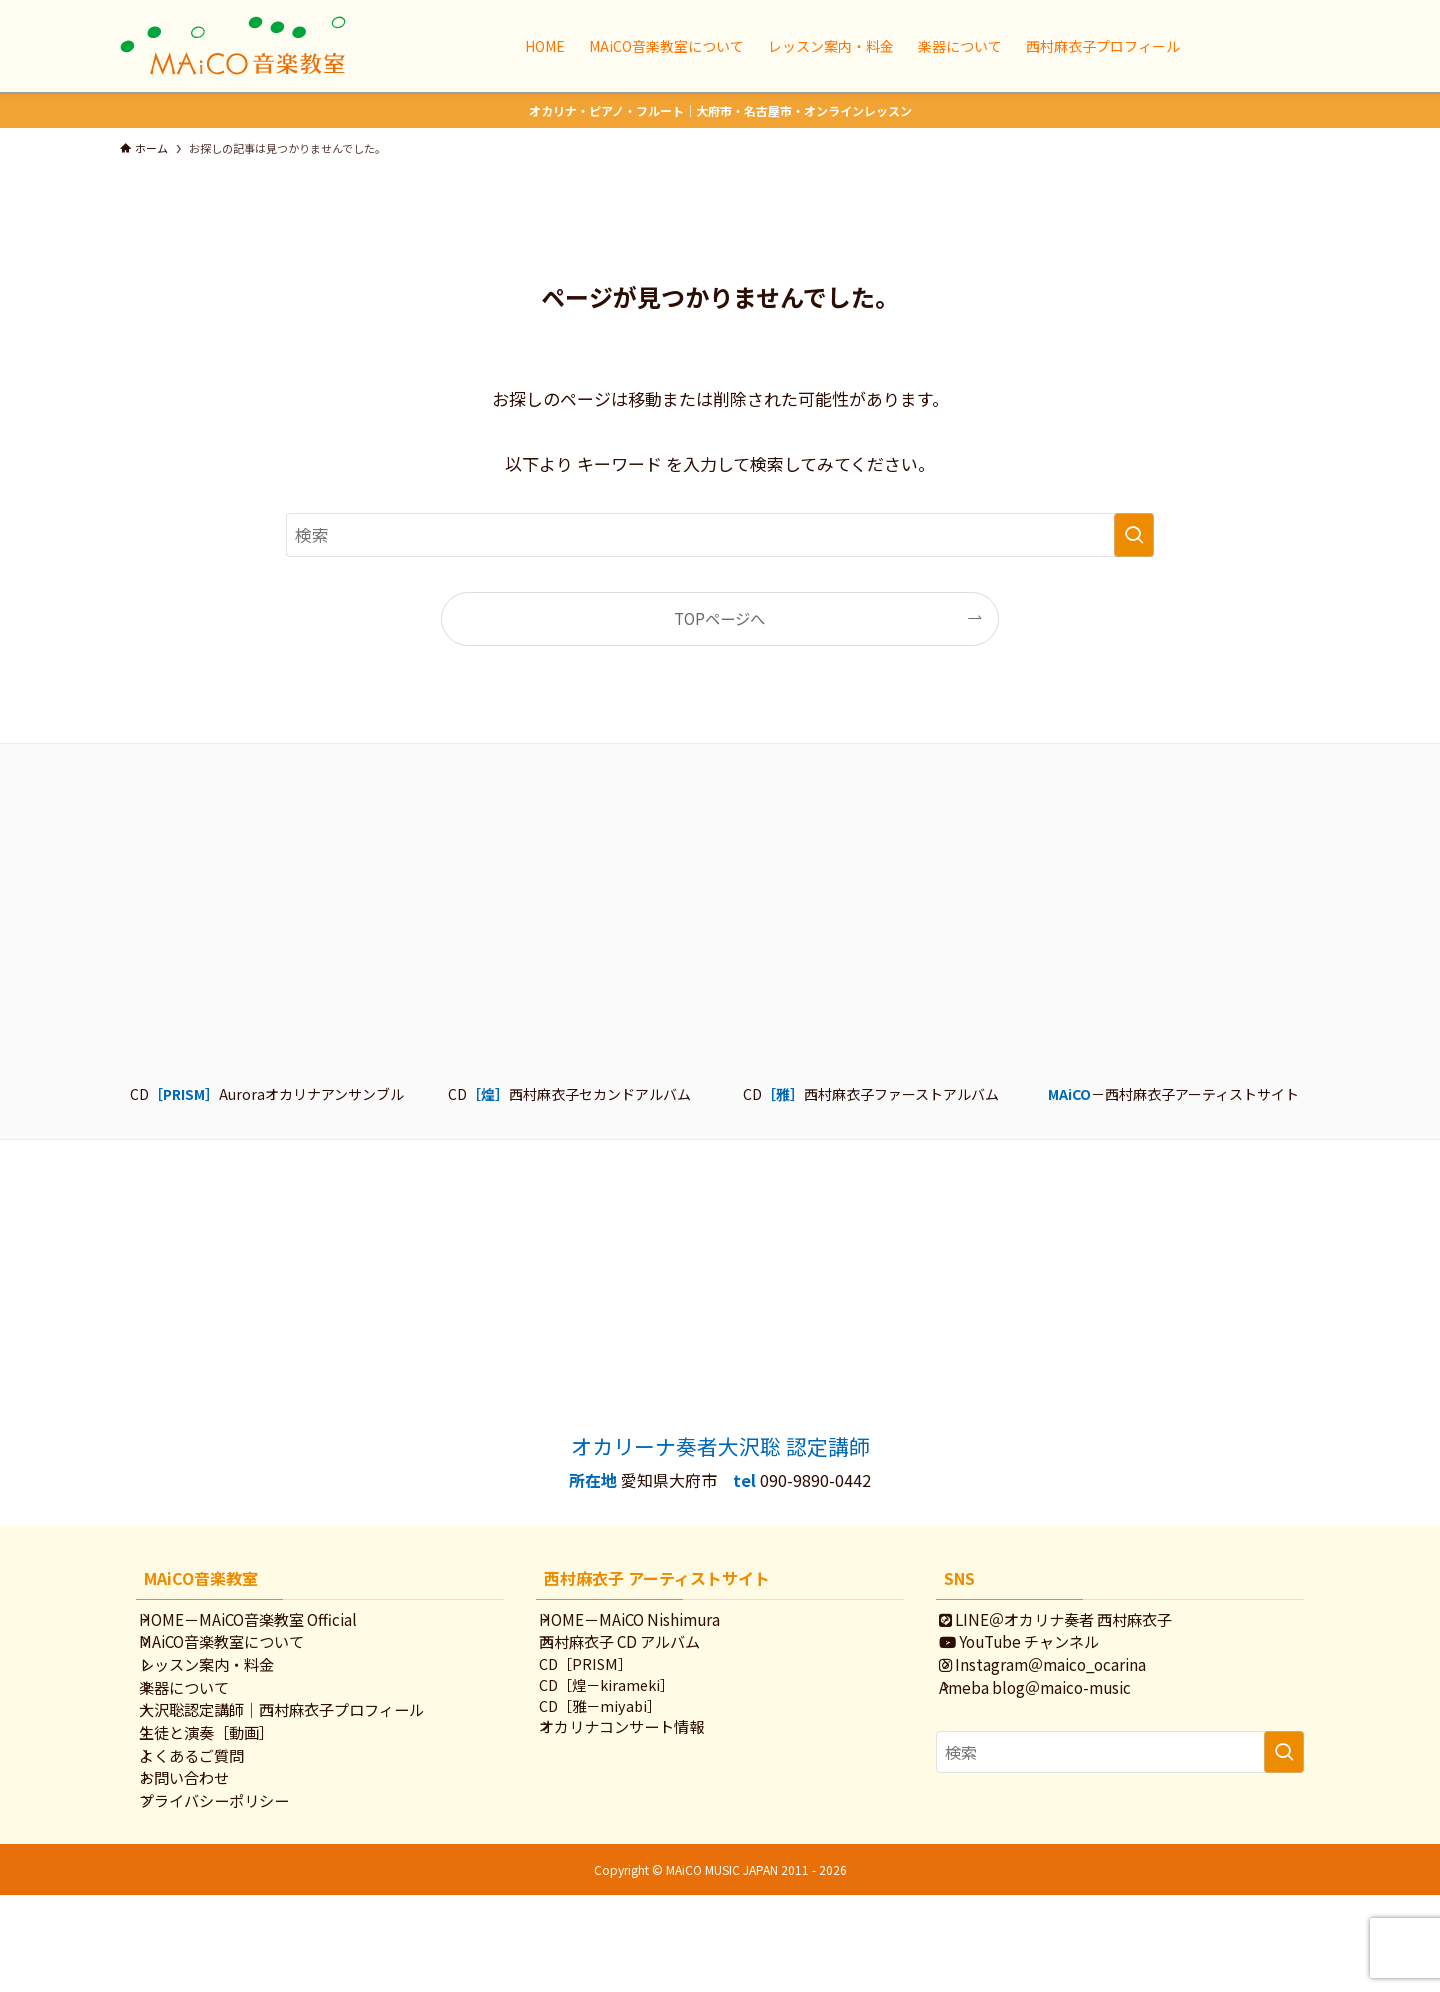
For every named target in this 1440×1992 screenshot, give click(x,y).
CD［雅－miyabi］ (619, 1741)
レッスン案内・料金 (226, 1691)
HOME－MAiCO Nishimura (649, 1624)
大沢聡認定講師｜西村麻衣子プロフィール (301, 1758)
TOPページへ (719, 618)
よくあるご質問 (211, 1825)
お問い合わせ (204, 1858)
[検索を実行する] (1134, 535)
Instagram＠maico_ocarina (1062, 1691)
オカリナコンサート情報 (641, 1769)
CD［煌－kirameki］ (625, 1715)
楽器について (204, 1724)
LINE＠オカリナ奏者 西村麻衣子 (1075, 1624)
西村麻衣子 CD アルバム (639, 1657)
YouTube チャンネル (1039, 1657)
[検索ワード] (720, 535)
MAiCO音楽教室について (241, 1657)
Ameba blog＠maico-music (1055, 1724)
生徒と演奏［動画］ (226, 1791)
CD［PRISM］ (604, 1690)
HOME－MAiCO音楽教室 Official (268, 1624)
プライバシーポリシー (234, 1891)
